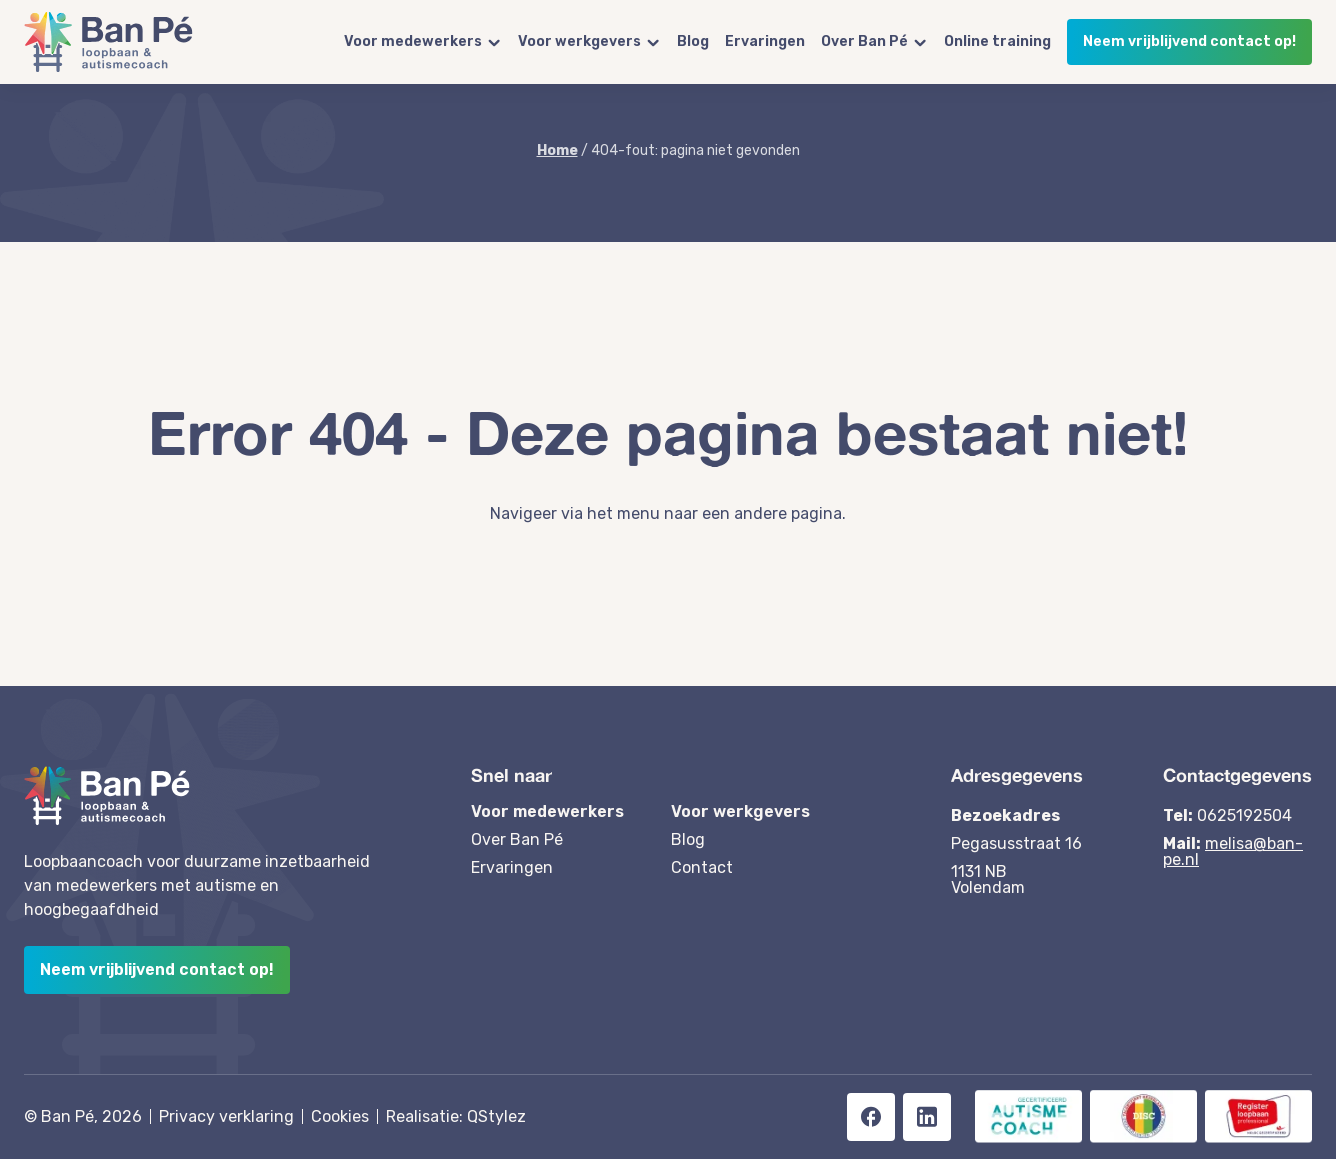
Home (557, 150)
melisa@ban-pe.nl (1233, 851)
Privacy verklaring (226, 1116)
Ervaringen (765, 41)
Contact (702, 867)
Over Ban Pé (864, 41)
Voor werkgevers (579, 41)
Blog (693, 41)
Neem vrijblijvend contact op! (1189, 41)
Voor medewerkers (413, 41)
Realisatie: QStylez (456, 1116)
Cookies (340, 1116)
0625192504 (1244, 815)
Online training (997, 41)
